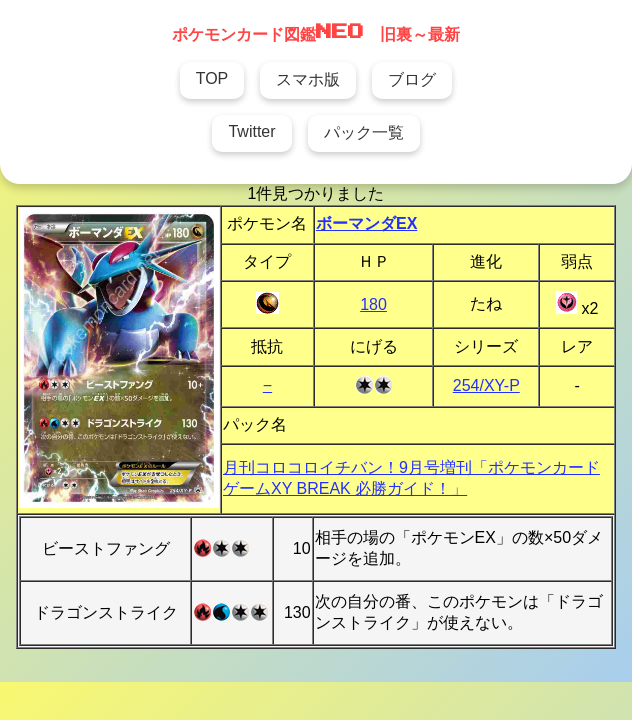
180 (373, 304)
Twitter (251, 131)
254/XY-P (486, 385)
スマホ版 (308, 79)
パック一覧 (364, 132)
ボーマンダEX (366, 223)
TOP (212, 78)
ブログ (412, 79)
